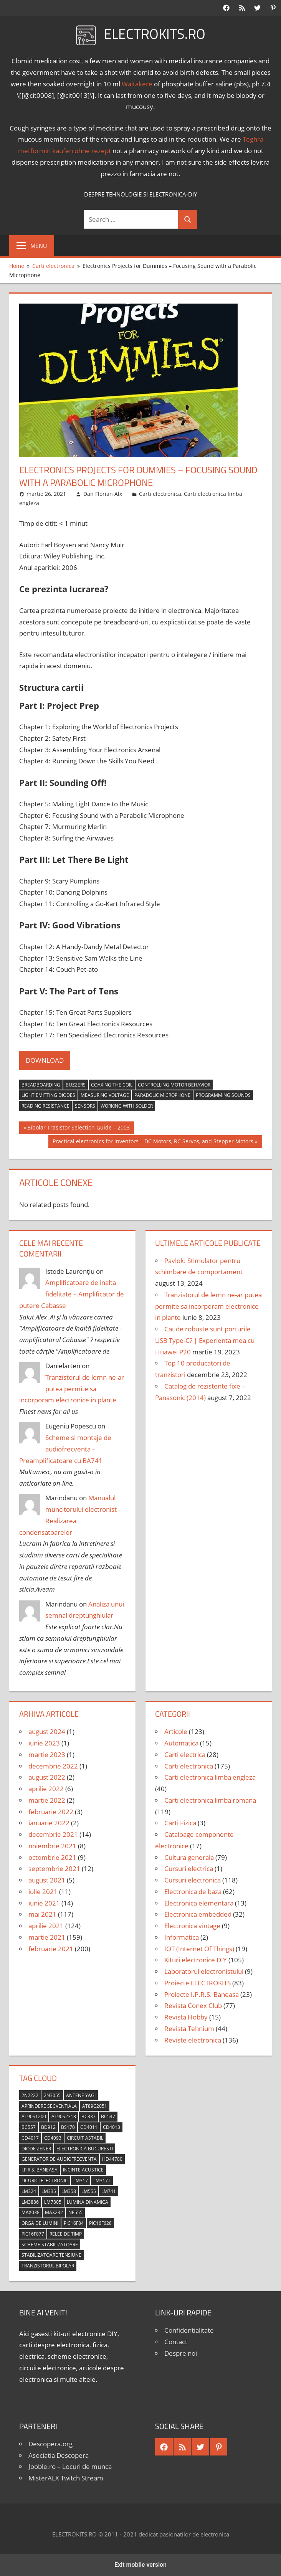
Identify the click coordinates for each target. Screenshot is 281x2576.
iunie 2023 (44, 1743)
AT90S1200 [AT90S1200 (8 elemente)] (33, 2116)
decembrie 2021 (53, 1834)
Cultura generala (189, 1857)
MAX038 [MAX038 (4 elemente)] (30, 2212)
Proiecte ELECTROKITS (197, 1982)
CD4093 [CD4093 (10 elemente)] (52, 2138)
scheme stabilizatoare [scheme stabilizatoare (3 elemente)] (49, 2244)
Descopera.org (50, 2443)
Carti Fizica (180, 1822)
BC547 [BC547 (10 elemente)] (108, 2116)
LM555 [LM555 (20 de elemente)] (88, 2191)
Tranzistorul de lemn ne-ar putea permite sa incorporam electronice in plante (71, 1389)
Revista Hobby (186, 2017)
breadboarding (40, 1085)
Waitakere (137, 83)
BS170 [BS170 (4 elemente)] (68, 2127)
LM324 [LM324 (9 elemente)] (28, 2191)
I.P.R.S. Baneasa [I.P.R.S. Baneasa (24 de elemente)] (39, 2169)
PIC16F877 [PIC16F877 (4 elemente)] (32, 2234)
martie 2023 (46, 1754)
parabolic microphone (162, 1095)
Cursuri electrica (188, 1868)
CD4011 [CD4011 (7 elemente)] (89, 2127)
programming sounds (223, 1095)
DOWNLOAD (45, 1060)
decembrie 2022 (53, 1766)
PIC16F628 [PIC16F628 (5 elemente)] (100, 2223)
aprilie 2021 (46, 1925)
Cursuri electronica (192, 1880)
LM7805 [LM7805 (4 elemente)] (52, 2202)
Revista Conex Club (193, 2005)
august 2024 (46, 1731)
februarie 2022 (50, 1811)
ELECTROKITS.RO (154, 33)
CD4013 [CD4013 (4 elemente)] (111, 2127)
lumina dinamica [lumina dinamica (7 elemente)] (87, 2202)
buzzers (76, 1085)
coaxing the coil (111, 1085)
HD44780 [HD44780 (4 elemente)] (112, 2159)
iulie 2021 (43, 1891)
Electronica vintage (192, 1925)
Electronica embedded (197, 1914)
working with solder (127, 1106)
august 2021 (46, 1880)
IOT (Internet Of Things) (199, 1948)
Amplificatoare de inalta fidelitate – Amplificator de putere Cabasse (71, 1294)
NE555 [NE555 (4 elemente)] (75, 2212)
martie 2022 (46, 1800)
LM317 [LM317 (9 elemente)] (80, 2180)
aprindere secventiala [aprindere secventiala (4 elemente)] (49, 2106)
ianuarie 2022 (48, 1822)
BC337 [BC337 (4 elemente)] (88, 2116)
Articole (175, 1731)
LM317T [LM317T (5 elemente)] (102, 2180)
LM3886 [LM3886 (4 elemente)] (30, 2202)
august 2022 (46, 1777)
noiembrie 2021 (52, 1845)
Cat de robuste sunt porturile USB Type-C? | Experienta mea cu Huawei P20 (205, 1340)
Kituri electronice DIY (195, 1959)
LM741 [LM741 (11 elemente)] (108, 2191)
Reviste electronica (192, 2040)
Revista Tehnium (189, 2028)
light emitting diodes (48, 1095)
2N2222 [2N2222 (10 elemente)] (29, 2095)
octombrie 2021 (52, 1857)
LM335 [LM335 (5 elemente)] (48, 2191)
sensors (85, 1106)
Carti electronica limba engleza (210, 1777)
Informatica (181, 1937)
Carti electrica (184, 1754)
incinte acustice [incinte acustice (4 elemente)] (83, 2169)
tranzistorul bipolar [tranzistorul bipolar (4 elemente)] (47, 2265)
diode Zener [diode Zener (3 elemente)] (36, 2148)
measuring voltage (105, 1095)
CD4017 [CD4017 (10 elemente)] (30, 2138)
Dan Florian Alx (102, 493)
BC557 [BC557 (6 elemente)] (28, 2127)
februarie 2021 (50, 1948)
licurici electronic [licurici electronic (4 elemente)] (44, 2180)
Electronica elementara (198, 1903)
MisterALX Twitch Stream (65, 2478)
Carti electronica (160, 493)
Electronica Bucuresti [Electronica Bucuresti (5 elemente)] (84, 2148)
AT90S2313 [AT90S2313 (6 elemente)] (63, 2116)
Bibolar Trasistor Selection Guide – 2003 (78, 1128)
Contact (175, 2341)
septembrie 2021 (54, 1868)
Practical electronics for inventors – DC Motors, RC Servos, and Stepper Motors (152, 1142)
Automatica (181, 1743)
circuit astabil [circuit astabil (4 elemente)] (85, 2138)
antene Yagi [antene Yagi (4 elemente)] (81, 2095)
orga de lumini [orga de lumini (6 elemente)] (39, 2223)
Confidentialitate (189, 2330)
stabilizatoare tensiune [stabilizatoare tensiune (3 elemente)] (51, 2255)
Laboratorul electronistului (203, 1971)
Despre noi (180, 2353)
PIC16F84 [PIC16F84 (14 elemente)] (74, 2223)
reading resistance (45, 1106)
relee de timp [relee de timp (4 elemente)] (66, 2234)
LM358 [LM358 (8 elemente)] (68, 2191)
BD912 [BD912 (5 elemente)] (48, 2127)
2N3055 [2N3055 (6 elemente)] (52, 2095)
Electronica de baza (192, 1891)
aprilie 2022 (46, 1788)
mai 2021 (42, 1914)
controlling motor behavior (174, 1085)
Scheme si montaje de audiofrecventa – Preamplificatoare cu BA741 (65, 1449)
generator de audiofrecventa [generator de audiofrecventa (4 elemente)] (59, 2159)
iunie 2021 (44, 1903)
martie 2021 (46, 1937)
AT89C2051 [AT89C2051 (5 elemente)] (94, 2106)
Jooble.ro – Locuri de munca (70, 2466)
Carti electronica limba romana (210, 1800)
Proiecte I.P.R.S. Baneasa (201, 1994)
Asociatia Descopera (58, 2455)
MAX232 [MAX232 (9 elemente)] (54, 2212)
